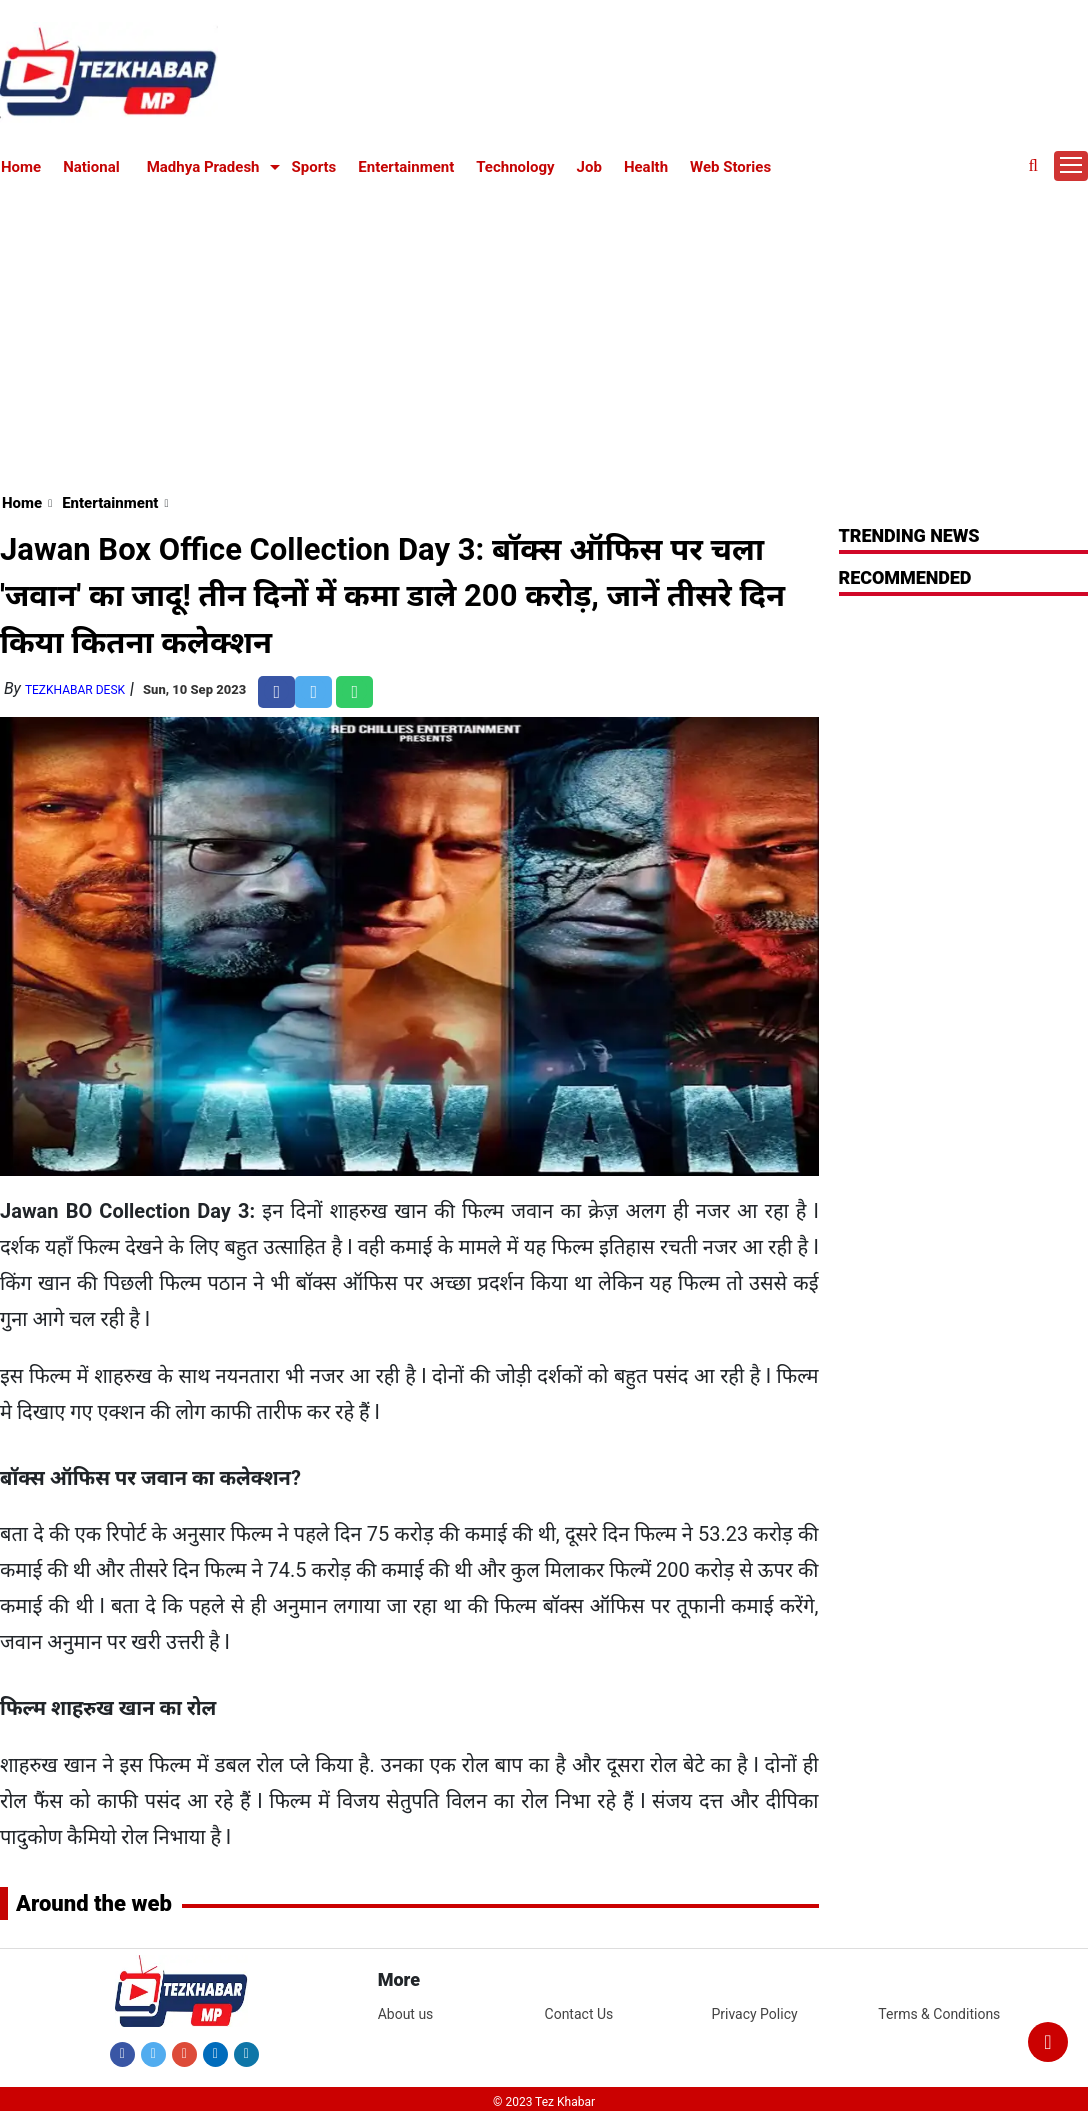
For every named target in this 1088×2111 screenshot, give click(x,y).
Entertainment (406, 167)
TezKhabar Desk (75, 690)
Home (21, 167)
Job (589, 167)
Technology (515, 167)
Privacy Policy (754, 2014)
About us (406, 2014)
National (91, 167)
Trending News (909, 535)
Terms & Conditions (939, 2014)
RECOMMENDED (905, 577)
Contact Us (579, 2014)
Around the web (94, 1903)
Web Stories (730, 167)
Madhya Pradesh (203, 167)
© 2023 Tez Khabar (544, 2102)
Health (646, 167)
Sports (314, 167)
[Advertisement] (544, 332)
